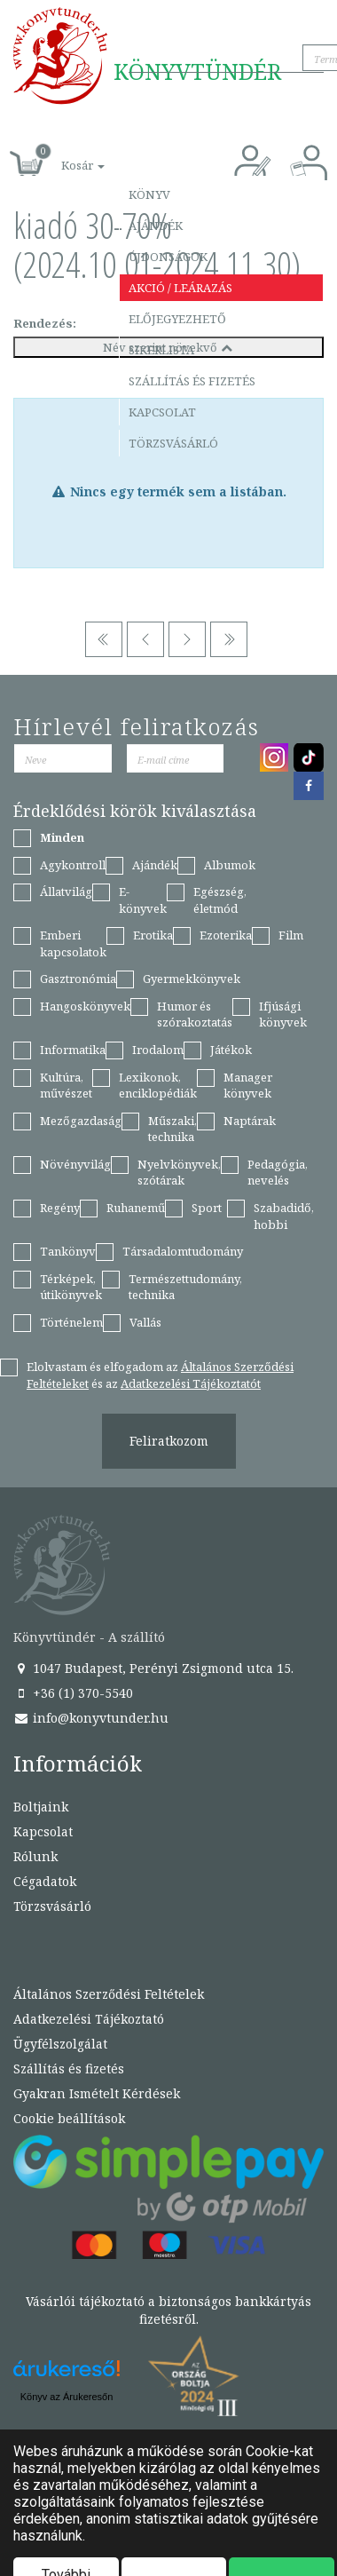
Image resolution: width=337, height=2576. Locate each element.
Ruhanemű (135, 1208)
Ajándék (156, 226)
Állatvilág (66, 892)
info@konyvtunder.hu (90, 1717)
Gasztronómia (78, 979)
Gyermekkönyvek (191, 979)
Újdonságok (168, 257)
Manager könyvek (247, 1085)
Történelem (71, 1322)
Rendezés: (44, 323)
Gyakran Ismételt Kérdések (96, 2093)
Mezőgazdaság (80, 1121)
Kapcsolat (162, 412)
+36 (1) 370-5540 (73, 1692)
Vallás (145, 1322)
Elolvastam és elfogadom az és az (160, 1375)
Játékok (231, 1050)
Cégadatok (44, 1881)
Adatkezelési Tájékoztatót (191, 1383)
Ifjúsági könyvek (283, 1014)
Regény (60, 1208)
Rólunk (35, 1856)
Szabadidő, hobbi (284, 1216)
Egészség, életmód (220, 900)
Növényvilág (75, 1164)
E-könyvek (143, 900)
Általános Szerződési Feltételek (108, 1994)
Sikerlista (161, 350)
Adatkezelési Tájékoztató (88, 2018)
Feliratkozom (168, 1440)
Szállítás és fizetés (192, 381)
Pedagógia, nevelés (277, 1172)
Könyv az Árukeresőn (67, 2396)
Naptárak (249, 1121)
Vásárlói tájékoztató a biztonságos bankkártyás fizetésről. (168, 2310)
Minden (62, 837)
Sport (207, 1208)
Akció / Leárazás (180, 288)
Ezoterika (226, 935)
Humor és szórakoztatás (194, 1014)
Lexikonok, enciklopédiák (158, 1085)
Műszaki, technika (172, 1129)
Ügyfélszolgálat (60, 2043)
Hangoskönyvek (85, 1006)
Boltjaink (40, 1806)
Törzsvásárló (173, 443)
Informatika (73, 1050)
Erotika (153, 935)
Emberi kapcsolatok (73, 943)
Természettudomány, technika (185, 1287)
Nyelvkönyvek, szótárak (179, 1172)
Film (290, 935)
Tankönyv (68, 1251)
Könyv (149, 194)
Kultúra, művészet (66, 1085)
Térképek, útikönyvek (71, 1287)
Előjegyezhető (177, 319)
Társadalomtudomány (182, 1251)
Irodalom (158, 1050)
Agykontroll (73, 865)
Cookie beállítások (69, 2118)
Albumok (229, 865)
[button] (63, 156)
